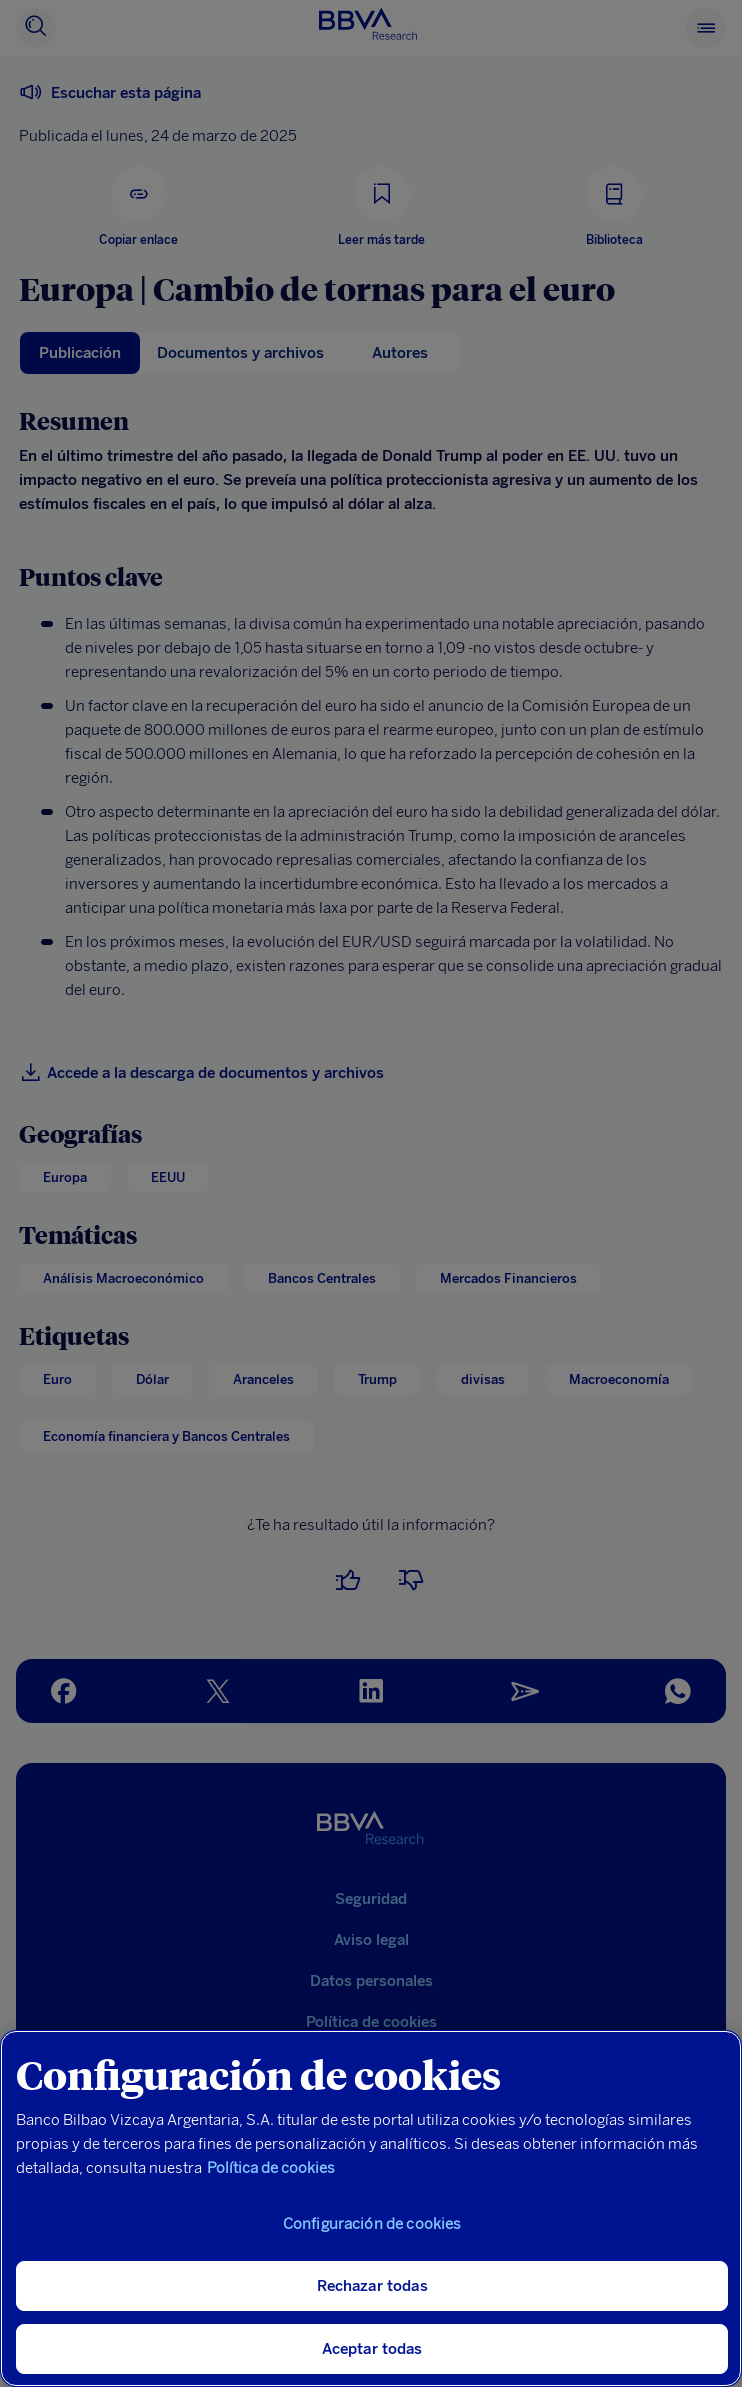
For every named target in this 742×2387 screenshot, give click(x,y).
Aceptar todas (372, 2349)
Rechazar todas (372, 2286)
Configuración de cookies (372, 2224)
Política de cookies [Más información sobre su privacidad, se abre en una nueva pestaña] (271, 2168)
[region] (371, 2208)
